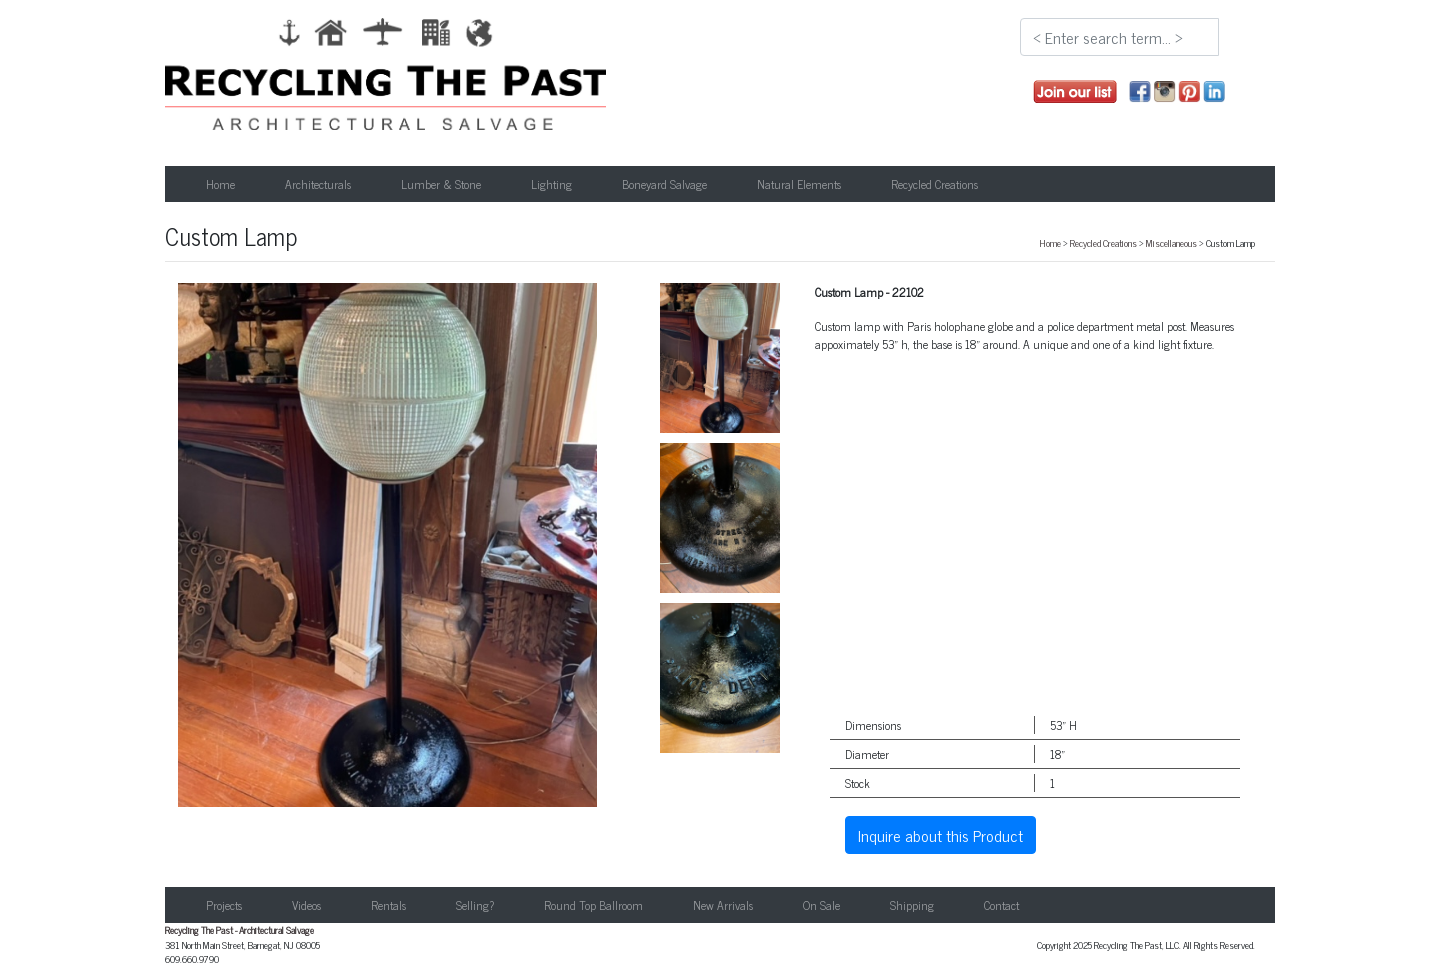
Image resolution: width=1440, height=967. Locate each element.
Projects (224, 905)
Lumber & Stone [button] (441, 184)
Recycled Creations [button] (934, 184)
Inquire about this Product (940, 835)
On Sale (821, 905)
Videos (306, 905)
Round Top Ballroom (593, 905)
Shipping (912, 905)
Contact (1001, 905)
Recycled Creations (1103, 243)
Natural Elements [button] (799, 184)
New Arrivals (723, 905)
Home (220, 184)
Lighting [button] (551, 184)
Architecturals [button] (318, 184)
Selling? (475, 905)
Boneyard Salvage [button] (664, 184)
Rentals (388, 905)
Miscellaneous (1171, 243)
